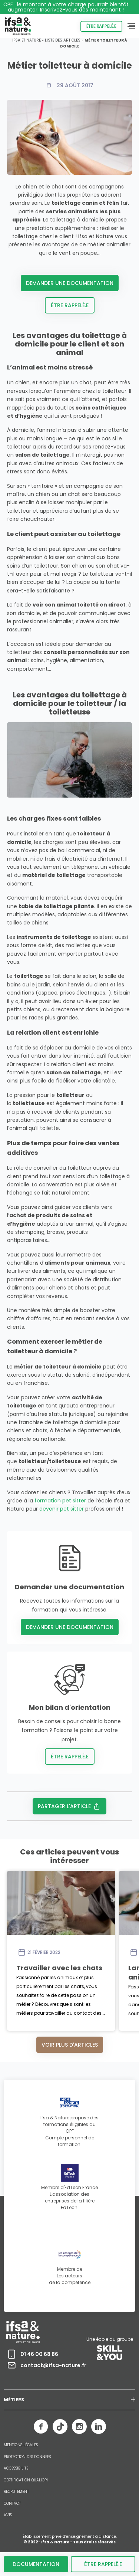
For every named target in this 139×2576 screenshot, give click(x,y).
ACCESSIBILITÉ (16, 2468)
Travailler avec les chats (59, 1967)
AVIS (8, 2515)
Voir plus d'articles (70, 2044)
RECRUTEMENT (16, 2492)
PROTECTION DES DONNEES (27, 2457)
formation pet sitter (60, 1500)
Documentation (36, 2564)
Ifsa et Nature (26, 40)
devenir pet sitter (61, 1508)
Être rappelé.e (101, 26)
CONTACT (12, 2503)
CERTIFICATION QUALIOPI (26, 2480)
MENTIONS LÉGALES (21, 2445)
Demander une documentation (69, 283)
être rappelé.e (103, 2564)
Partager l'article (69, 1806)
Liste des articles (62, 40)
